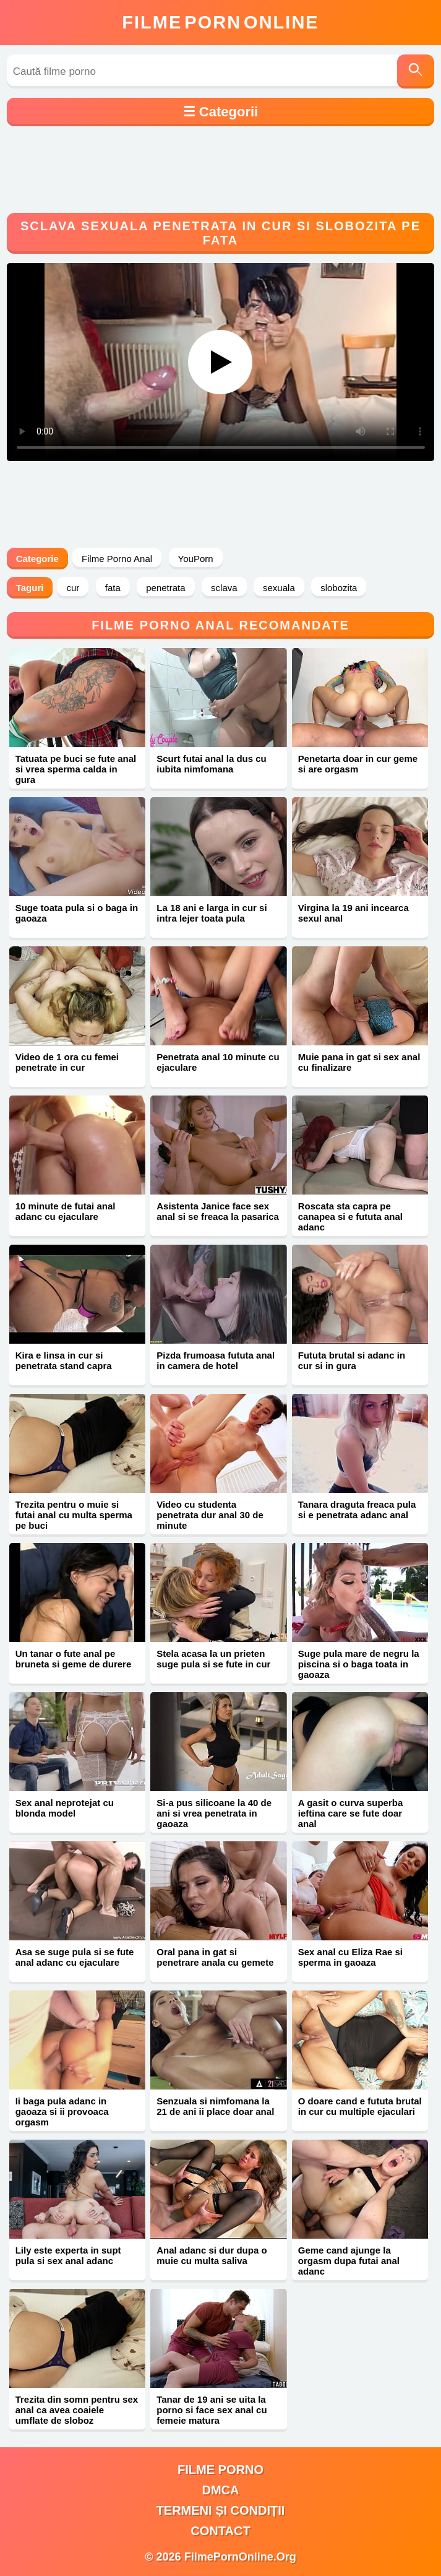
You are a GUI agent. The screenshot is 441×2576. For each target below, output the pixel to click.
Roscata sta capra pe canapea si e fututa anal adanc (350, 1216)
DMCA (220, 2490)
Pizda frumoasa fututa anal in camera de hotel (215, 1360)
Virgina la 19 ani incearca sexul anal (353, 912)
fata (113, 587)
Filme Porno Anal (117, 558)
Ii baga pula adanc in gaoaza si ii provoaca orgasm (62, 2111)
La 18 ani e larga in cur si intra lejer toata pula (211, 912)
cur (72, 587)
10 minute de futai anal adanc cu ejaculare (65, 1211)
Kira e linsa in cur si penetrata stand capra (63, 1360)
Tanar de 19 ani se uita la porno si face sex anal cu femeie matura (211, 2410)
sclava (224, 587)
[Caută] (415, 71)
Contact (220, 2531)
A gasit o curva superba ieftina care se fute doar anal (350, 1813)
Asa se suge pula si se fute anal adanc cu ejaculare (74, 1957)
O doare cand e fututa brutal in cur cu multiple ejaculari (360, 2106)
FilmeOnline (220, 22)
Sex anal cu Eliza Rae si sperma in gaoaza (350, 1957)
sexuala (279, 587)
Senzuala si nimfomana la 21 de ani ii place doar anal (215, 2106)
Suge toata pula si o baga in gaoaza (76, 912)
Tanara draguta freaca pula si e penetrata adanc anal (357, 1509)
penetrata (165, 587)
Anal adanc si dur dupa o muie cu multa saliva (211, 2255)
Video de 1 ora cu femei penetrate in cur (67, 1062)
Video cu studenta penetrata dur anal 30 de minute (209, 1515)
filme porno (220, 2469)
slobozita (338, 587)
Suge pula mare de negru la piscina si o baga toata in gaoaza (358, 1664)
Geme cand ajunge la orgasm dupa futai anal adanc (349, 2260)
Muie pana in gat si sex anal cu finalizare (359, 1062)
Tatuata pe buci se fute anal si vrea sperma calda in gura (76, 769)
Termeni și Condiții (220, 2510)
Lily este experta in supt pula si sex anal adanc (68, 2255)
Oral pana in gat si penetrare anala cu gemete (214, 1957)
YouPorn (195, 558)
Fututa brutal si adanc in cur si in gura (351, 1360)
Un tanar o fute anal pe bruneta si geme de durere (73, 1658)
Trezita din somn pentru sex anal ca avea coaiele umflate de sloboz (76, 2410)
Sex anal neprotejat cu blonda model (64, 1807)
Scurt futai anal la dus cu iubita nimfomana (211, 763)
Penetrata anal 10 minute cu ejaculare (217, 1062)
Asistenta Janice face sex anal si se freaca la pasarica (217, 1211)
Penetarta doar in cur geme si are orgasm (357, 763)
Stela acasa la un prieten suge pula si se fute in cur (213, 1658)
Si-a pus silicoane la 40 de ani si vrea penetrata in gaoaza (214, 1813)
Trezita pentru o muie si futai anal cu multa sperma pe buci (73, 1515)
